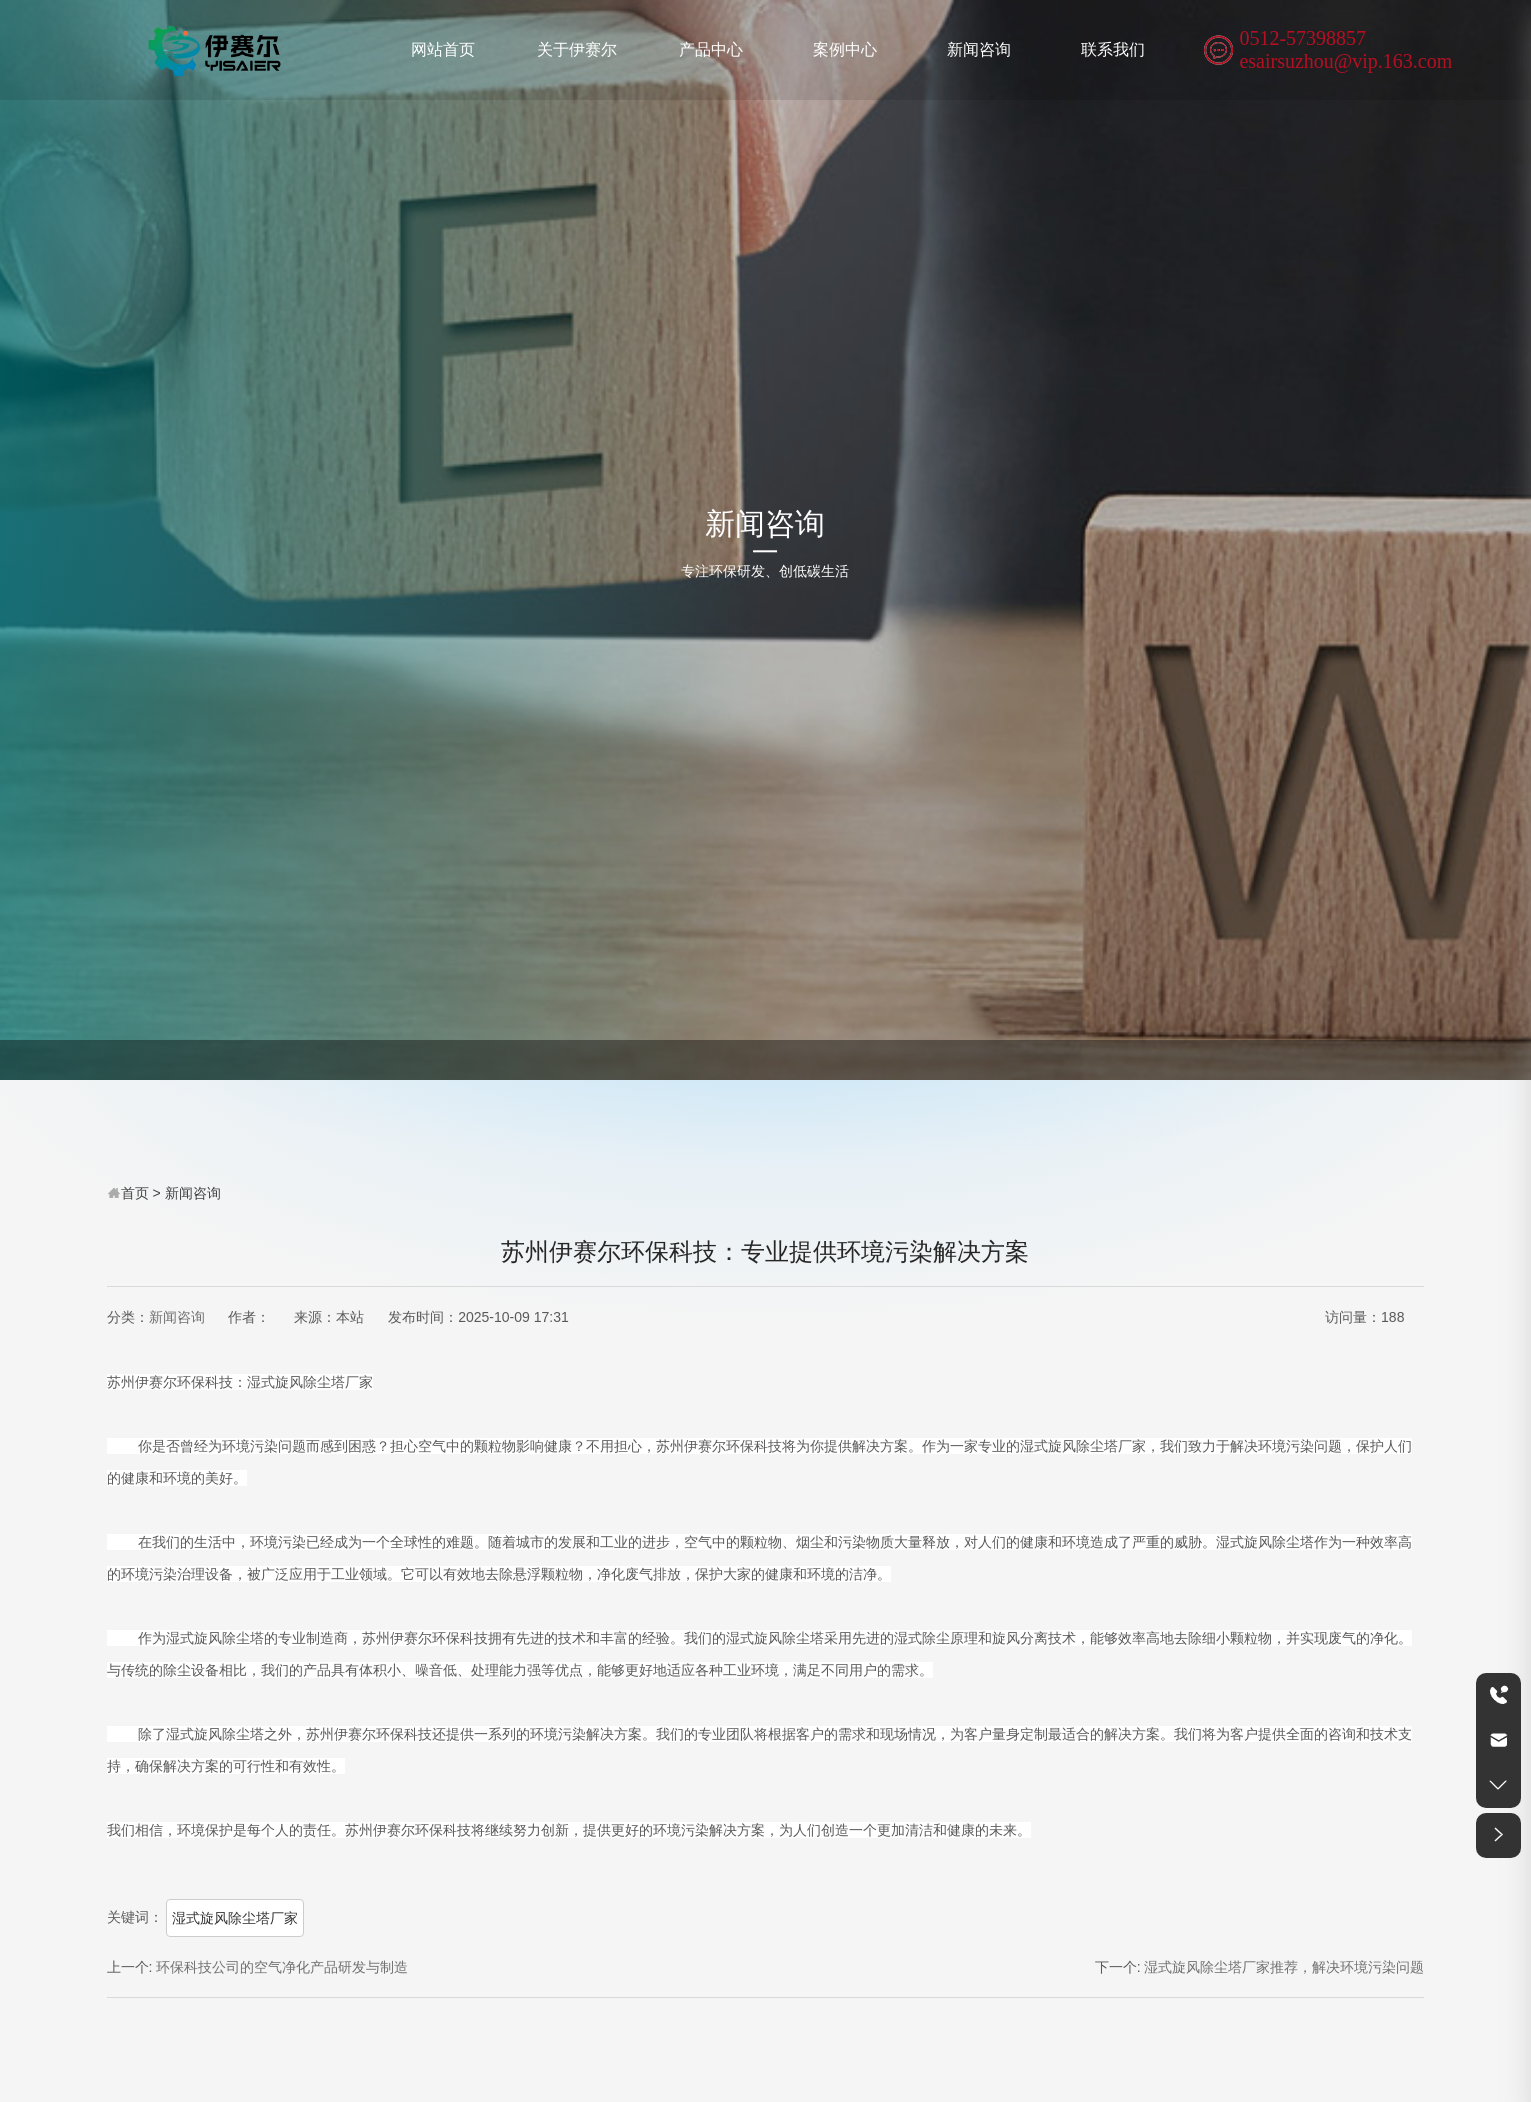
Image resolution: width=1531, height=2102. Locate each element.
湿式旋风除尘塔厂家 (235, 1918)
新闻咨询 (979, 49)
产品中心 (711, 49)
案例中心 (845, 49)
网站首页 (443, 49)
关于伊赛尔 (577, 49)
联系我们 (1113, 49)
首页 (135, 1193)
